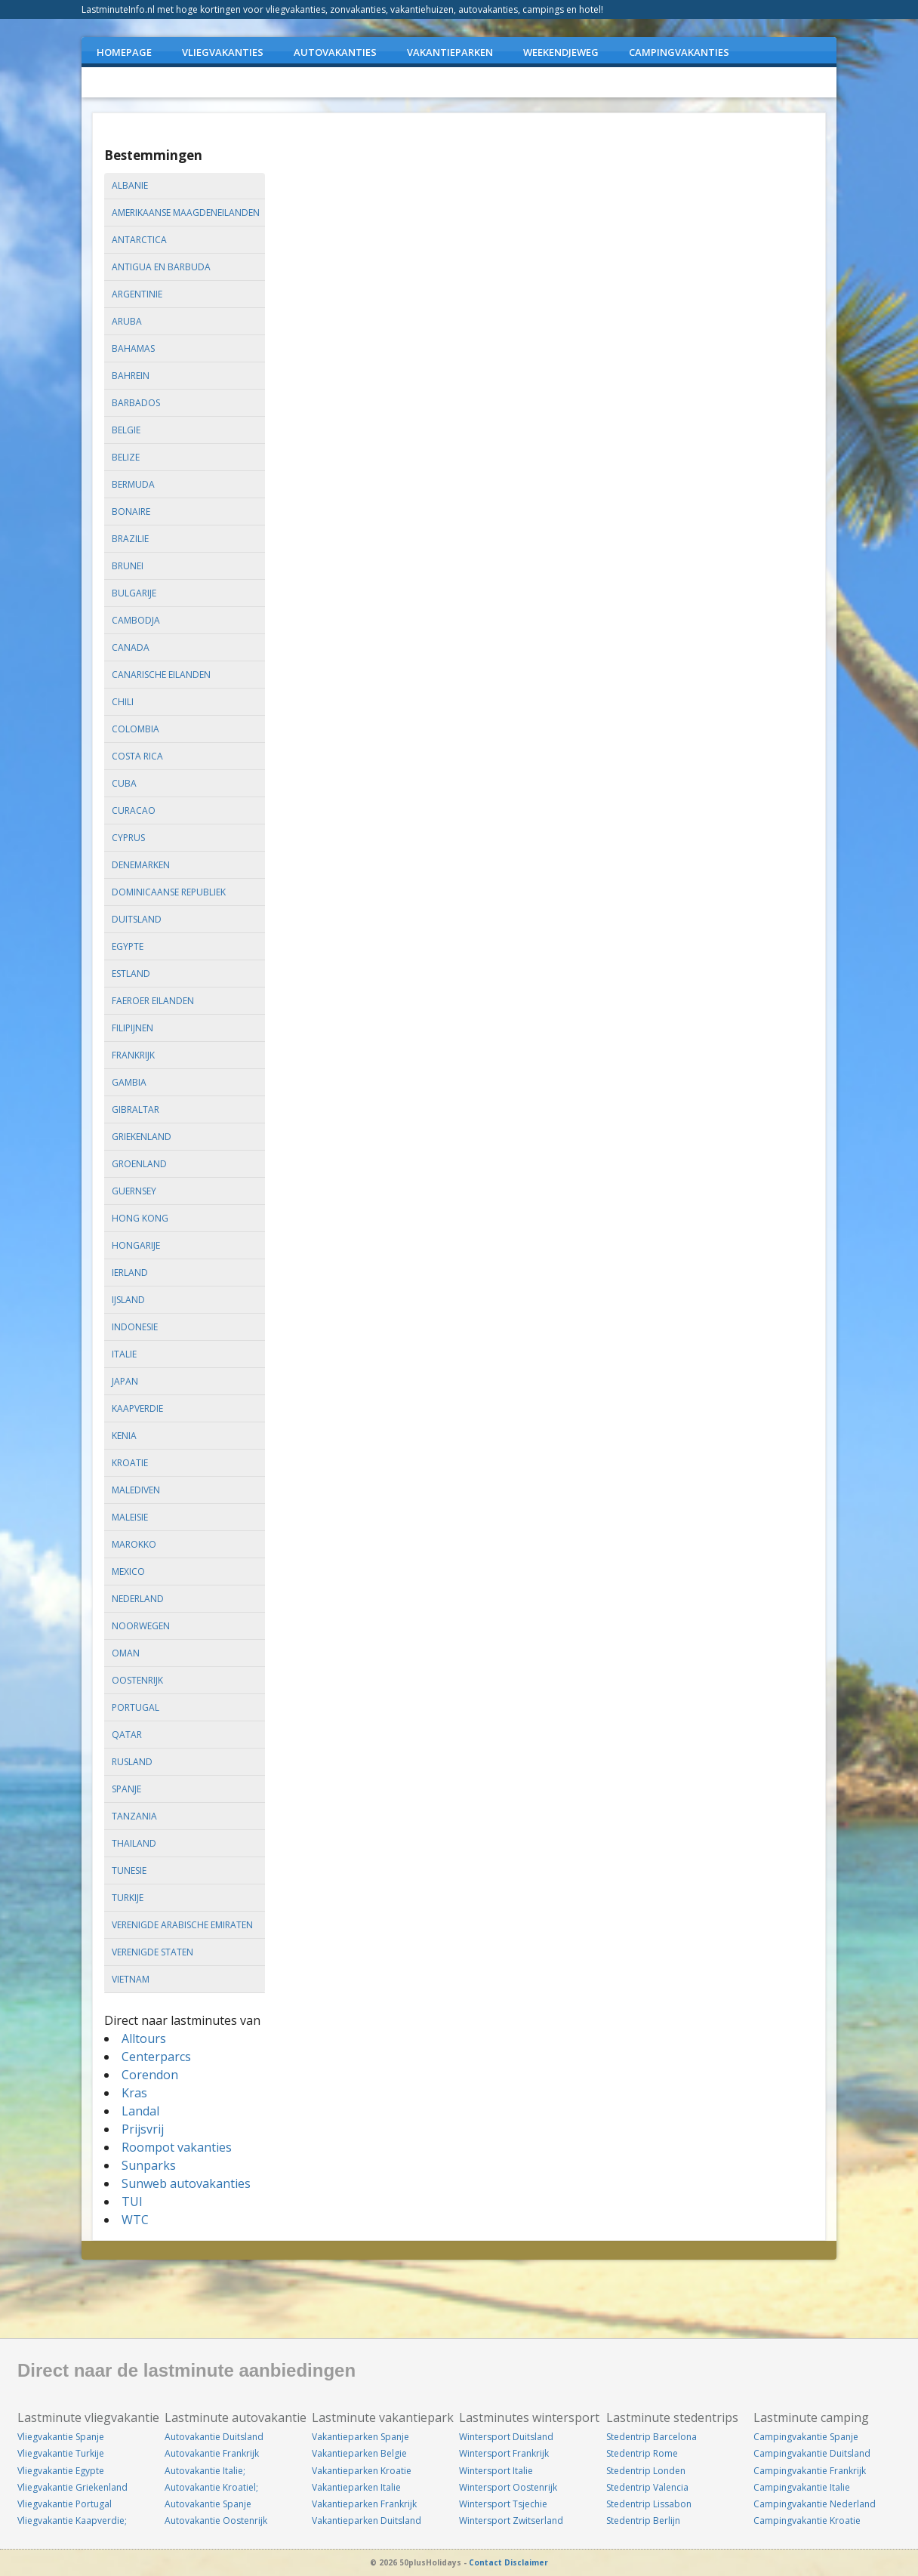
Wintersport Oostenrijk (508, 2487)
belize (126, 457)
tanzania (134, 1816)
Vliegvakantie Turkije (60, 2453)
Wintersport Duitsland (506, 2436)
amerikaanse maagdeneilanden (186, 212)
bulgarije (134, 593)
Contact (485, 2562)
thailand (134, 1843)
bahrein (130, 375)
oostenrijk (137, 1680)
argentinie (137, 294)
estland (131, 973)
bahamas (133, 348)
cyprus (128, 837)
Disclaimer (526, 2562)
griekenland (141, 1136)
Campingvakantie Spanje (805, 2436)
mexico (128, 1571)
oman (126, 1653)
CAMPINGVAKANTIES (679, 52)
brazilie (130, 538)
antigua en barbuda (161, 266)
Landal (140, 2111)
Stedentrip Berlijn (643, 2520)
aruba (127, 321)
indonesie (135, 1326)
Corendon (150, 2074)
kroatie (130, 1462)
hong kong (140, 1218)
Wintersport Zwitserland (511, 2520)
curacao (134, 810)
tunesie (129, 1870)
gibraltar (135, 1109)
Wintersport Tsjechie (503, 2503)
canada (130, 647)
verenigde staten (152, 1952)
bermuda (133, 484)
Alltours (144, 2038)
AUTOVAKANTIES (335, 52)
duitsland (137, 919)
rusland (132, 1761)
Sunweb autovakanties (186, 2183)
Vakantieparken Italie (356, 2487)
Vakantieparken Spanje (360, 2436)
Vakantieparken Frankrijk (364, 2503)
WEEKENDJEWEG (561, 52)
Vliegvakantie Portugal (64, 2503)
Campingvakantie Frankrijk (809, 2470)
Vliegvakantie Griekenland (72, 2487)
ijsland (128, 1299)
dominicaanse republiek (169, 892)
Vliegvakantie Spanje (60, 2436)
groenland (139, 1163)
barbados (136, 402)
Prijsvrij (143, 2129)
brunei (127, 565)
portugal (135, 1707)
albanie (130, 185)
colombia (135, 729)
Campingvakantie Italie (801, 2487)
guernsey (134, 1191)
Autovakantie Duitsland (214, 2436)
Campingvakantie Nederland (814, 2503)
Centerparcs (156, 2056)
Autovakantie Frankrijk (212, 2453)
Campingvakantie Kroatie (807, 2520)
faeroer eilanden (153, 1000)
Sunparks (149, 2165)
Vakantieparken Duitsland (366, 2520)
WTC (135, 2219)
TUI (132, 2201)
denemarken (141, 864)
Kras (134, 2093)
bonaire (131, 511)
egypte (127, 946)
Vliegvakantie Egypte (60, 2470)
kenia (124, 1435)
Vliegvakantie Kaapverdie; (72, 2520)
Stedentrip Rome (642, 2453)
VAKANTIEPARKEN (450, 52)
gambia (129, 1082)
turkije (127, 1897)
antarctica (139, 239)
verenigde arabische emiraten (182, 1924)
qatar (127, 1734)
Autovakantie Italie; (205, 2470)
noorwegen (141, 1625)
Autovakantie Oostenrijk (216, 2520)
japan (125, 1381)
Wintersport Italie (496, 2470)
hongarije (136, 1245)
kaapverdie (137, 1408)
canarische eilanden (161, 674)
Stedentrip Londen (645, 2470)
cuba (124, 783)
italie (124, 1354)
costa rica (137, 756)
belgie (126, 430)
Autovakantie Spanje (208, 2503)
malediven (136, 1490)
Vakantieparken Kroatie (361, 2470)
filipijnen (132, 1027)
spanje (126, 1789)
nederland (138, 1598)
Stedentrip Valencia (647, 2487)
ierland (130, 1272)
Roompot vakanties (177, 2147)
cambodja (136, 620)
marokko (134, 1544)
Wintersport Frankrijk (504, 2453)
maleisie (130, 1517)
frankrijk (133, 1055)
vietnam (130, 1979)
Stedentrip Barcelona (651, 2436)
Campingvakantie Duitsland (811, 2453)
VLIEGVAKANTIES (222, 52)
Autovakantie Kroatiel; (211, 2487)
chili (123, 701)
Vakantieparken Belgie (359, 2453)
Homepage (124, 52)
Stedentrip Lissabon (649, 2503)
